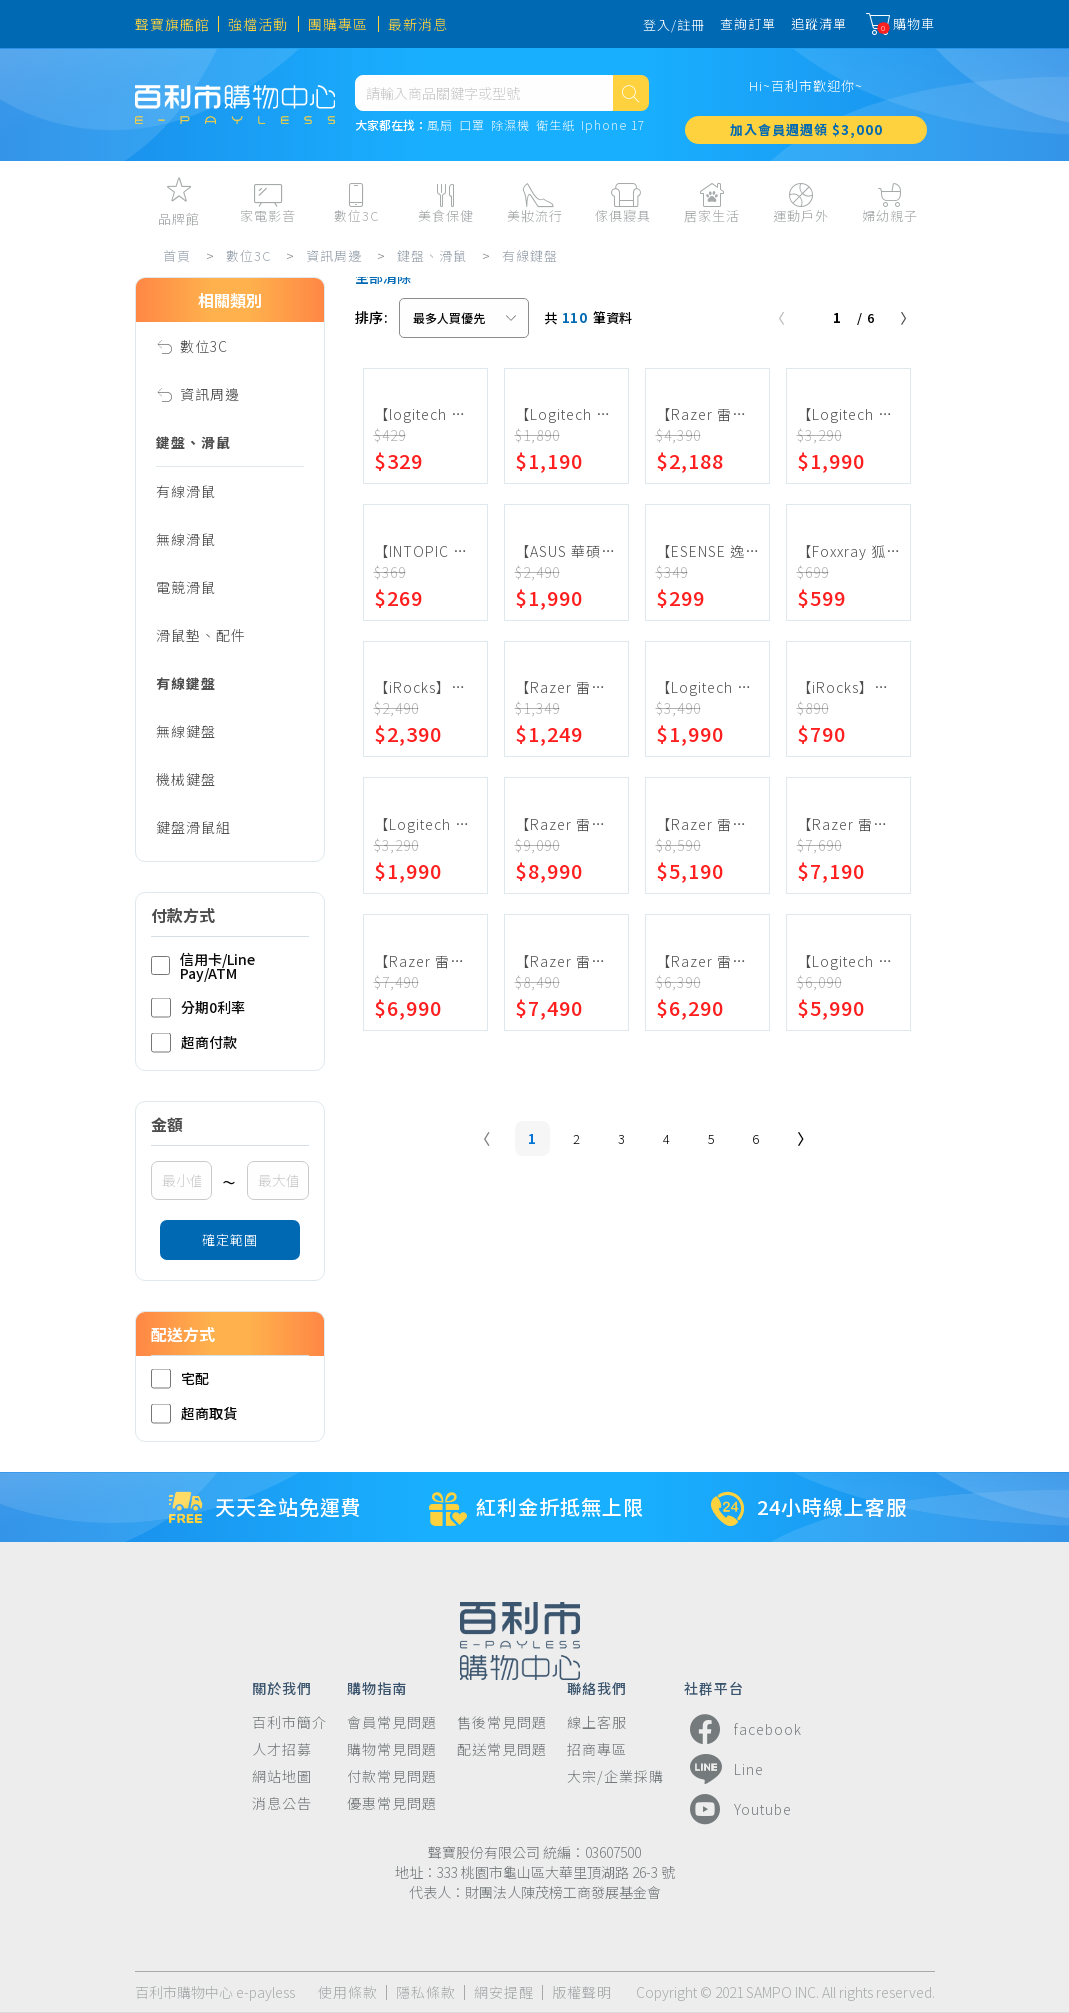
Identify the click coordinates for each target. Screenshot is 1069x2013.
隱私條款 (426, 1992)
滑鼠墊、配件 (201, 635)
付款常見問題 (392, 1776)
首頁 (177, 255)
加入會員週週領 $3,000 (806, 129)
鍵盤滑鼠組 (193, 827)
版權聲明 (582, 1992)
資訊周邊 (334, 255)
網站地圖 (282, 1776)
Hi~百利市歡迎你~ (806, 85)
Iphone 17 (613, 125)
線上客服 (597, 1722)
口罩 (472, 125)
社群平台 (714, 1687)
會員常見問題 (392, 1722)
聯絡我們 (597, 1687)
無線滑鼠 (186, 539)
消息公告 (282, 1803)
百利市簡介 (289, 1722)
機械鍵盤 (186, 779)
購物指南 (377, 1687)
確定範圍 (230, 1239)
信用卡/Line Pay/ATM (203, 966)
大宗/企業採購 (615, 1776)
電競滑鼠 (186, 587)
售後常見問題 (502, 1722)
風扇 (440, 125)
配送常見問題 (502, 1749)
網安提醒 (504, 1992)
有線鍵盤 (530, 255)
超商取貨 (194, 1413)
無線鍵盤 (186, 731)
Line (724, 1769)
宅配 (180, 1378)
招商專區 (597, 1749)
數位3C (248, 255)
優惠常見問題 (392, 1803)
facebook (743, 1729)
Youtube (738, 1809)
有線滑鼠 (186, 491)
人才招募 (282, 1749)
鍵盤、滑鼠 (432, 255)
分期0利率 (198, 1007)
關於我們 (282, 1687)
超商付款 (194, 1042)
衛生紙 (555, 125)
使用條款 (348, 1992)
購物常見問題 (392, 1749)
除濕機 (510, 125)
